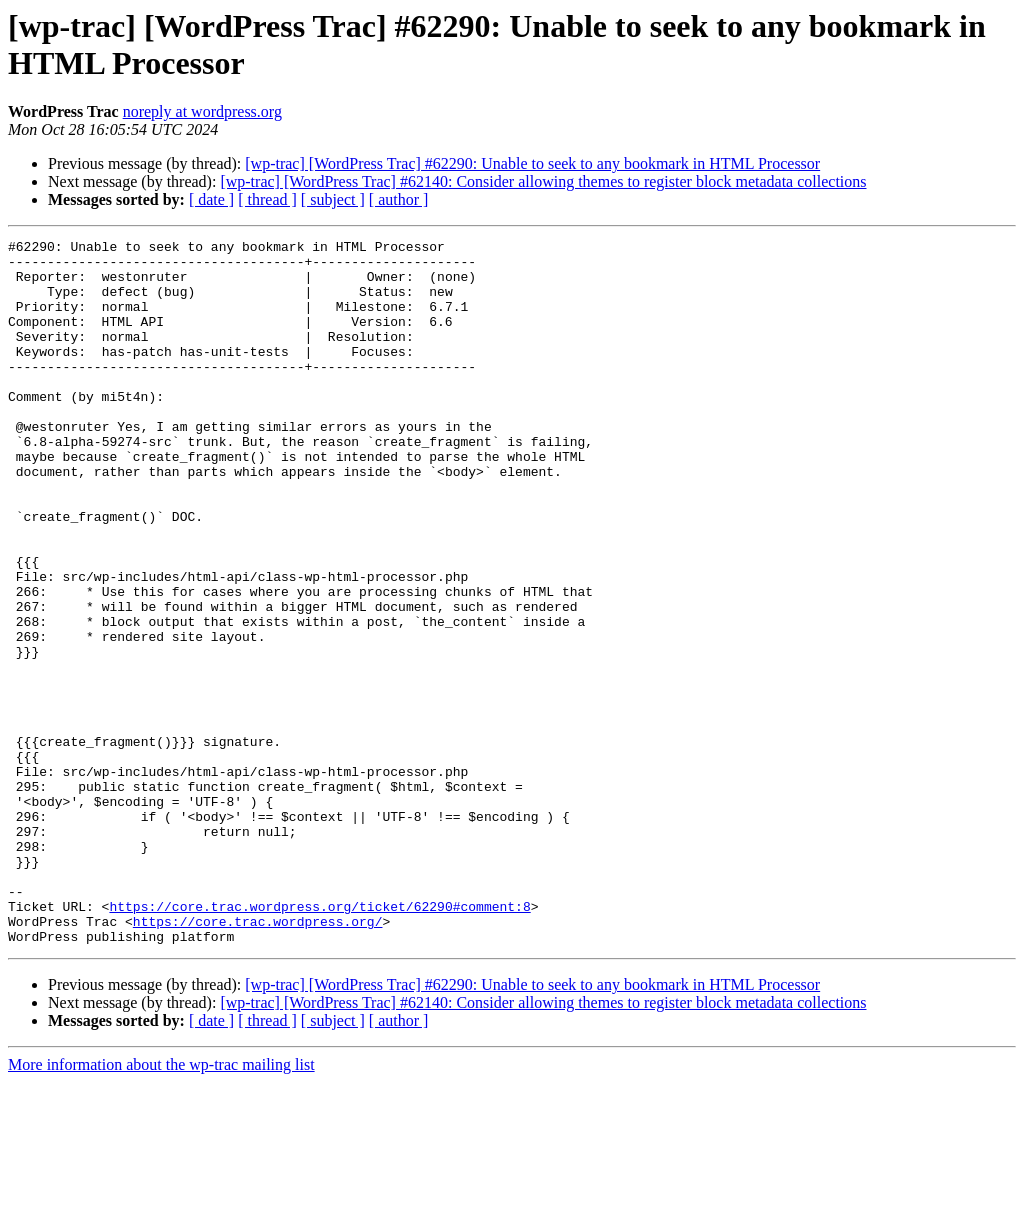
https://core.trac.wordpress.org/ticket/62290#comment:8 (319, 1041)
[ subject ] (333, 199)
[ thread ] (267, 199)
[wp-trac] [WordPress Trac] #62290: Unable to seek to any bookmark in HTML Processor (532, 163)
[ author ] (399, 199)
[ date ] (211, 199)
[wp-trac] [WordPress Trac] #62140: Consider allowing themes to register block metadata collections (543, 181)
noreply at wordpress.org (202, 111)
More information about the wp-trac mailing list (161, 1205)
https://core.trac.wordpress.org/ (258, 1059)
